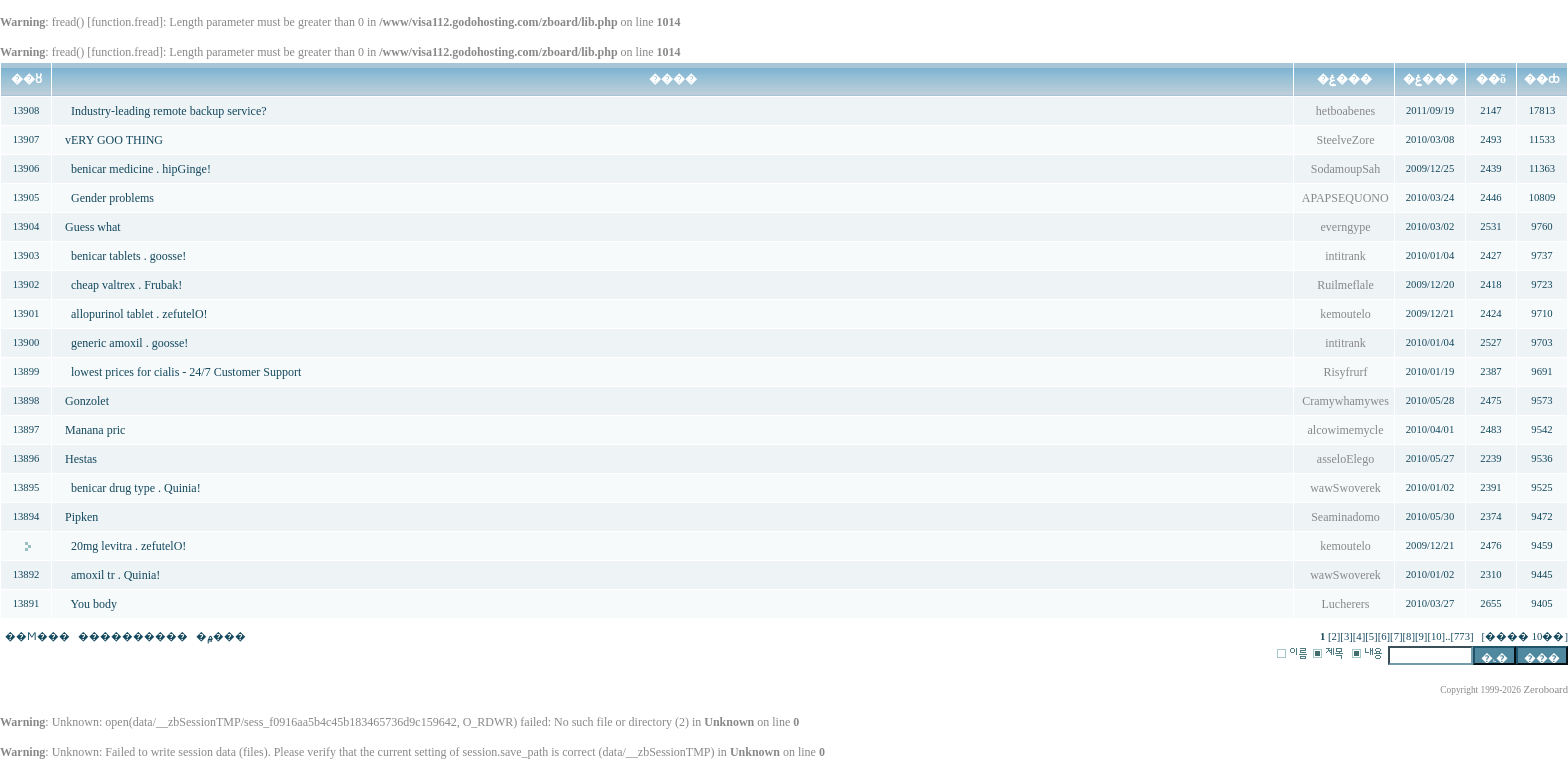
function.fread (125, 22)
